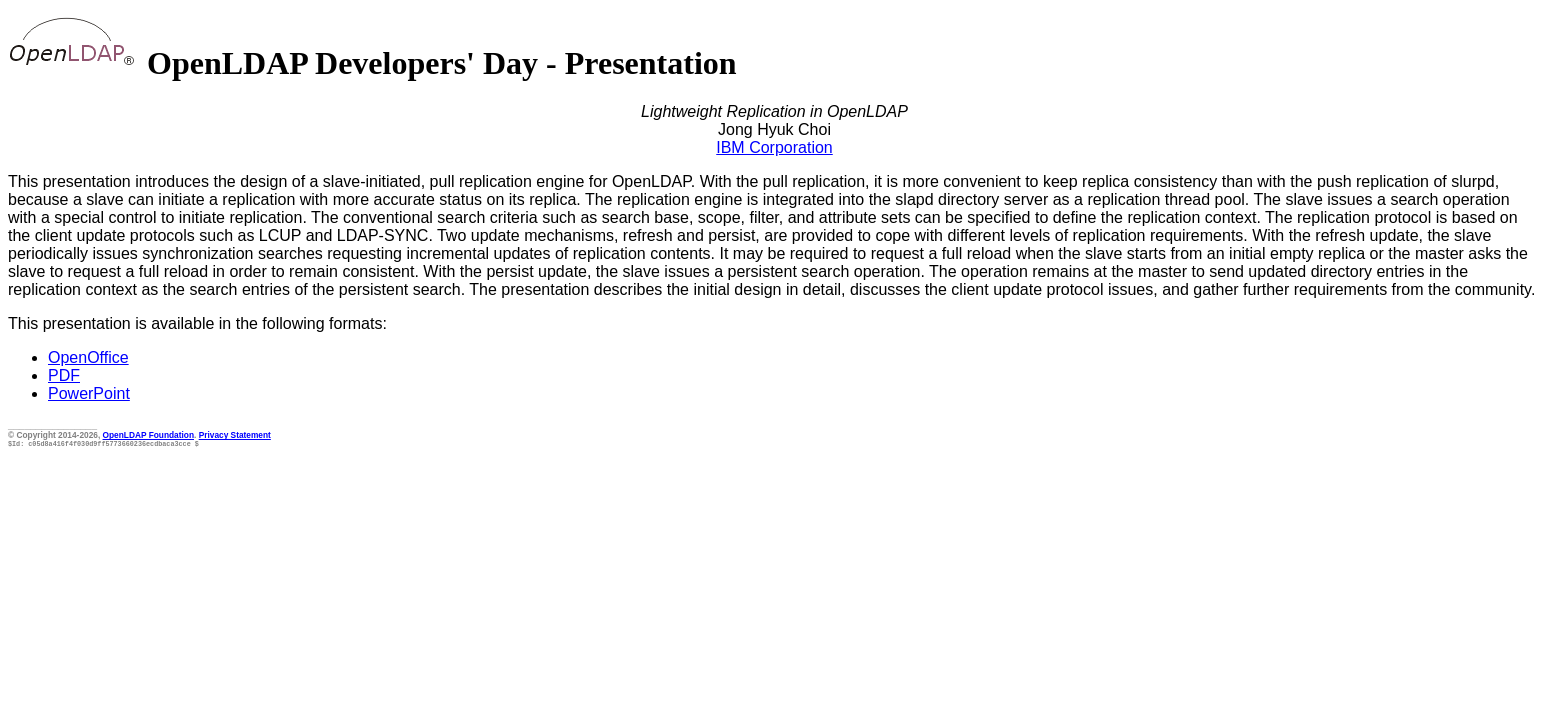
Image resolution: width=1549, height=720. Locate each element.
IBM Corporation (774, 147)
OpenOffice (88, 357)
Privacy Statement (235, 435)
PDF (64, 375)
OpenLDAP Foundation (148, 435)
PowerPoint (89, 393)
